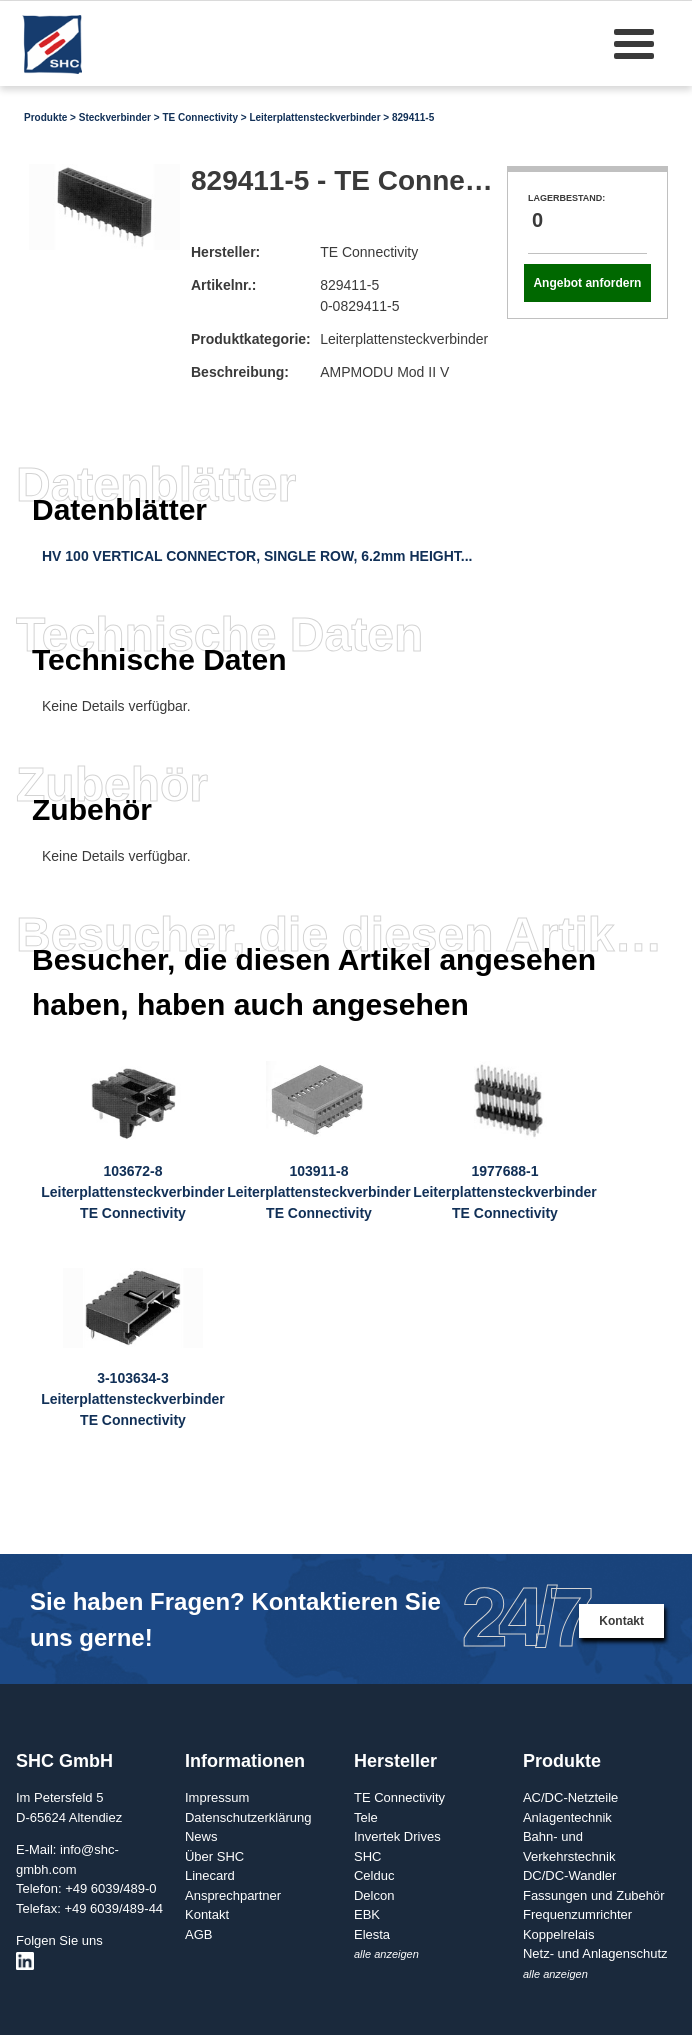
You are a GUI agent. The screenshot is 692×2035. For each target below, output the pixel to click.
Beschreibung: (240, 372)
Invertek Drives (397, 1836)
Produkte (45, 117)
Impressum (217, 1797)
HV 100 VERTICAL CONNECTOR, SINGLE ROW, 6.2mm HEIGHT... (257, 556)
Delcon (374, 1895)
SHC (367, 1856)
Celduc (374, 1875)
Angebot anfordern (587, 283)
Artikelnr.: (223, 285)
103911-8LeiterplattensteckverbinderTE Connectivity (319, 1192)
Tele (366, 1817)
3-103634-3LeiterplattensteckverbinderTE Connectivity (133, 1399)
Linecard (210, 1875)
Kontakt (621, 1621)
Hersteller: (225, 252)
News (201, 1836)
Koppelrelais (559, 1934)
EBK (367, 1914)
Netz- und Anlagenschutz (595, 1953)
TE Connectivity (200, 117)
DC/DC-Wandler (569, 1875)
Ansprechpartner (233, 1895)
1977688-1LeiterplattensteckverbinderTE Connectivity (505, 1192)
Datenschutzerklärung (248, 1817)
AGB (198, 1934)
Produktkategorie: (251, 339)
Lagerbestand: (566, 198)
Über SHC (214, 1856)
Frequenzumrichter (577, 1914)
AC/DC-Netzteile (570, 1797)
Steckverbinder (115, 117)
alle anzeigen (386, 1954)
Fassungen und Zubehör (594, 1895)
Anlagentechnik (567, 1817)
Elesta (372, 1934)
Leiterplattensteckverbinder (314, 117)
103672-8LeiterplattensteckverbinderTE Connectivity (133, 1192)
